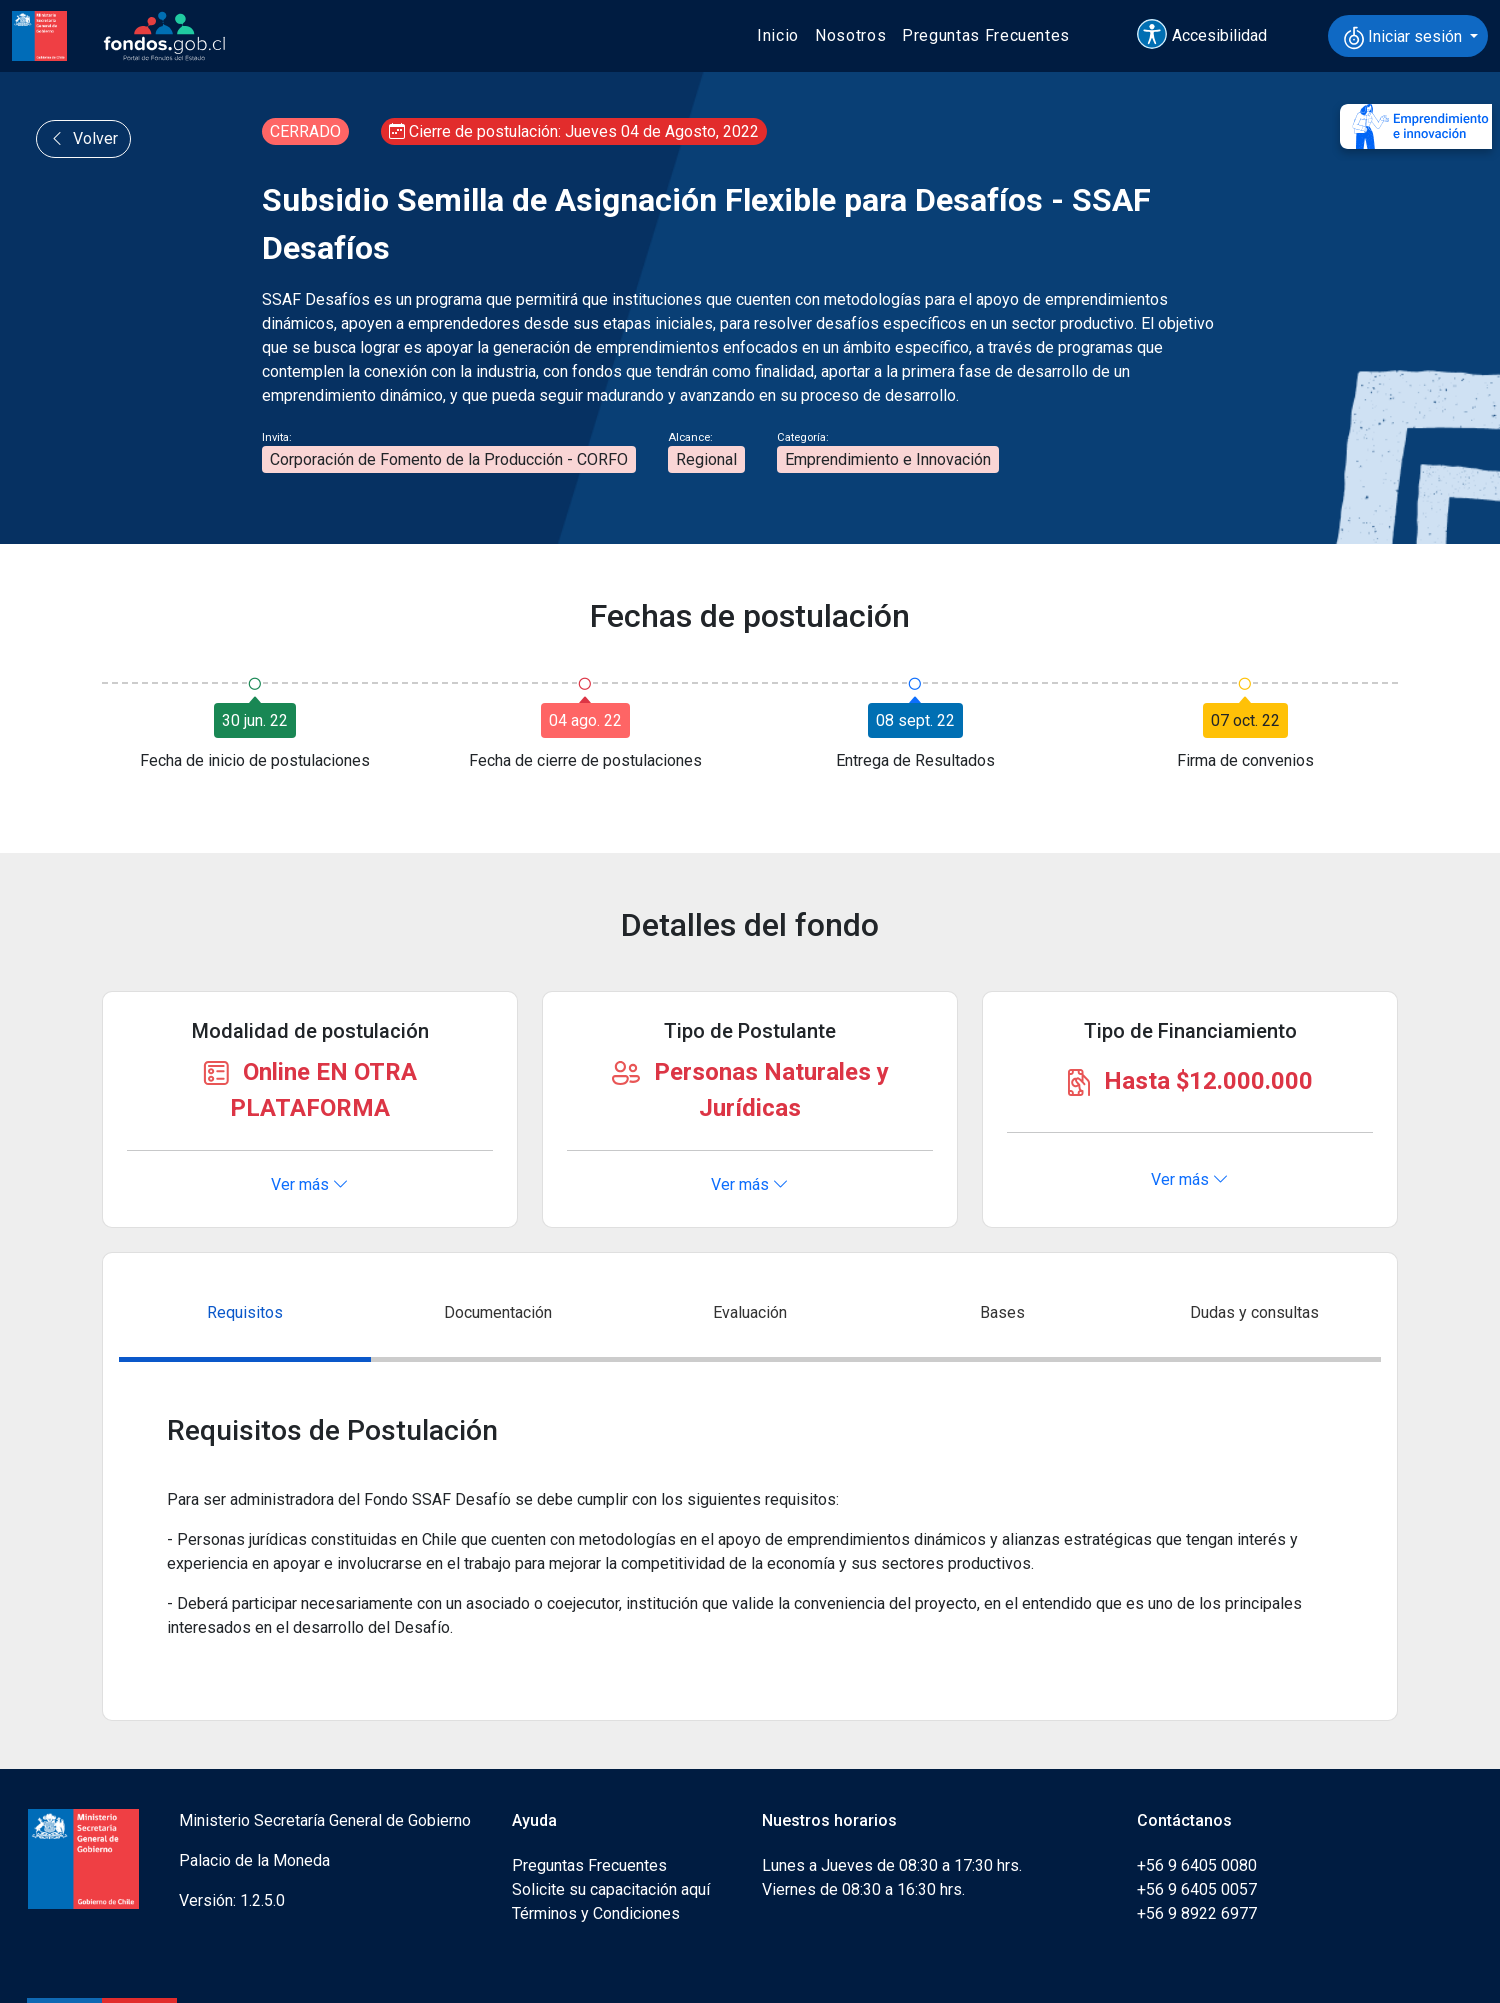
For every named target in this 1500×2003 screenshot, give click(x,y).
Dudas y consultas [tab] (1254, 1312)
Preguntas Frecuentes (986, 35)
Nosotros (850, 35)
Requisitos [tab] (245, 1312)
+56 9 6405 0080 (1197, 1865)
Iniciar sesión (1405, 38)
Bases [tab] (1002, 1312)
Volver (83, 138)
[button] (1211, 36)
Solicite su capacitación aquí (611, 1889)
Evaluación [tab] (750, 1312)
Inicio (778, 35)
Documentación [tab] (498, 1312)
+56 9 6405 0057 (1197, 1889)
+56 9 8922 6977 (1197, 1913)
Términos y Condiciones (596, 1913)
